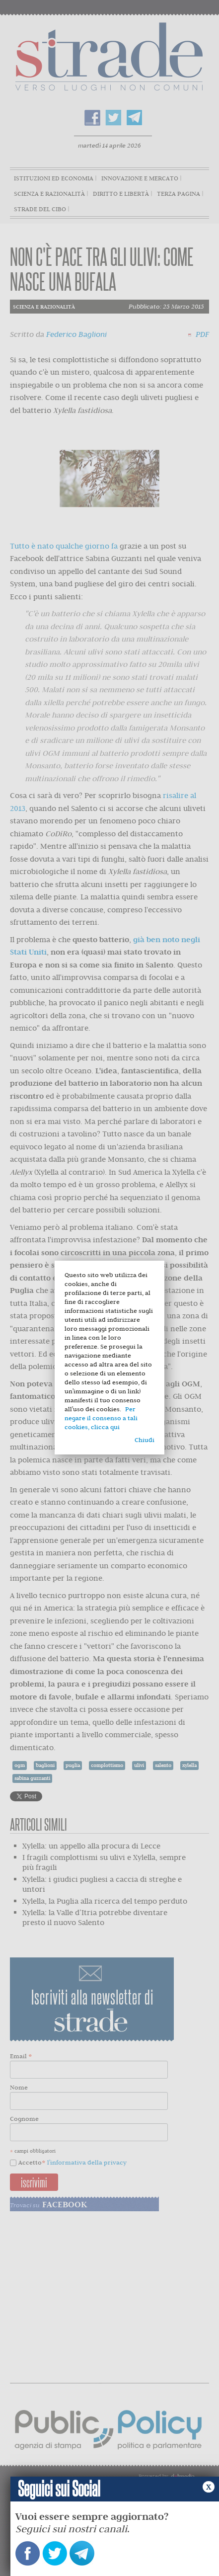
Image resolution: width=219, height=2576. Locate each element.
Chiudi (144, 1440)
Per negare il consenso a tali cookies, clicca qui (101, 1418)
